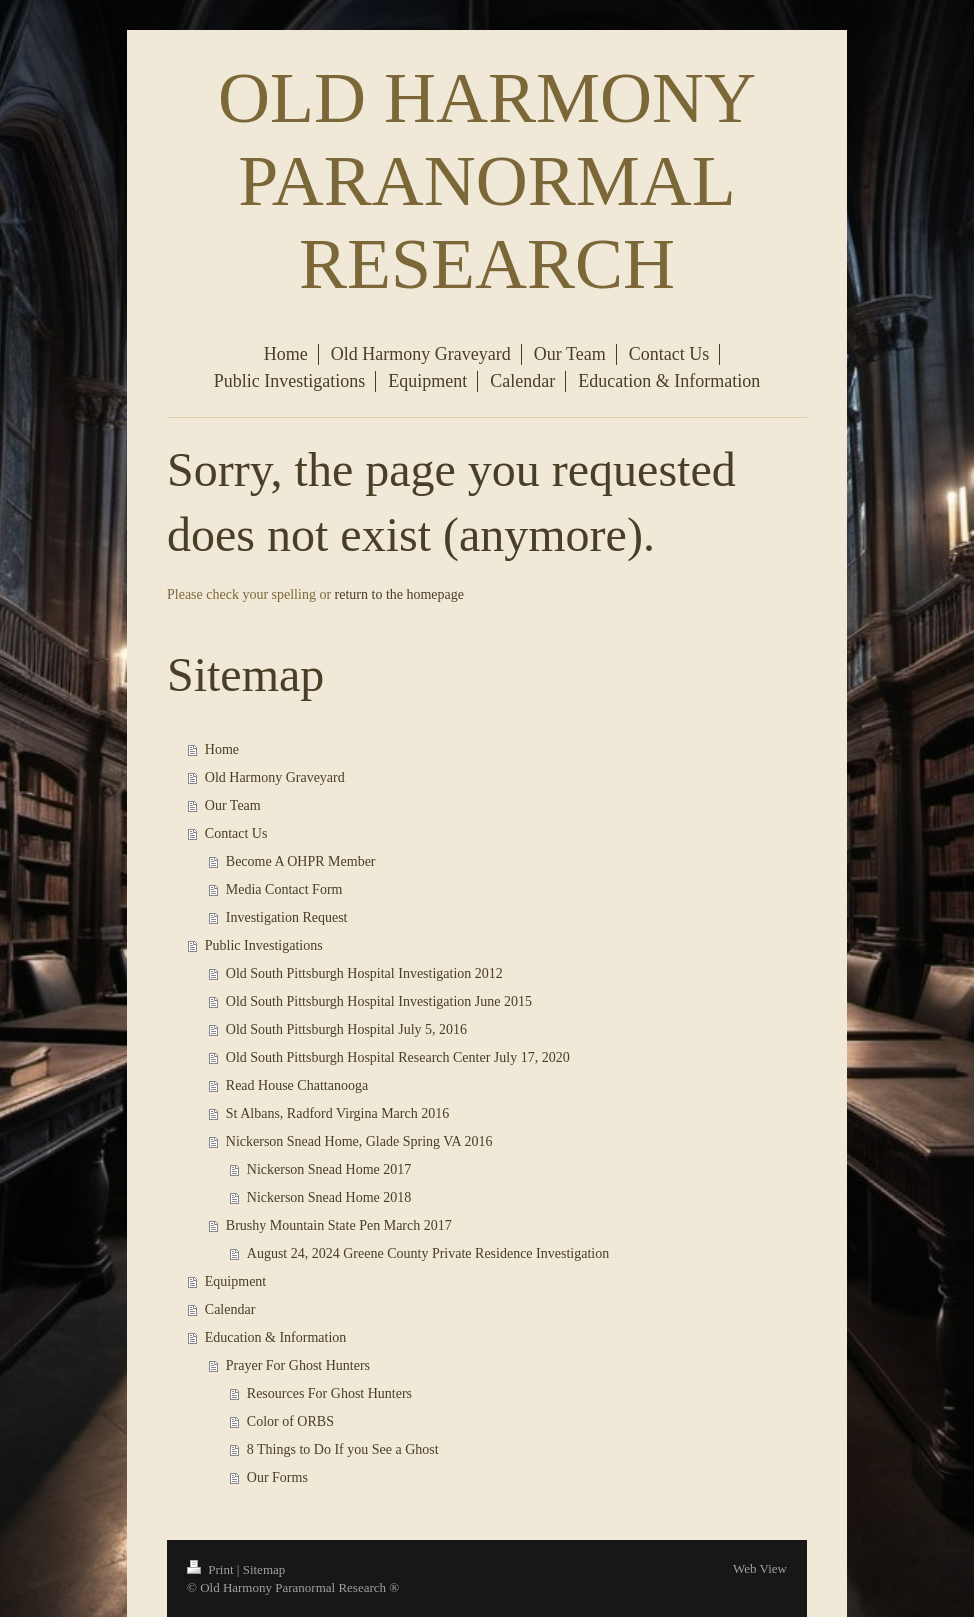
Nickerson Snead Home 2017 (329, 1169)
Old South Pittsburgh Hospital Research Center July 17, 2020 (398, 1057)
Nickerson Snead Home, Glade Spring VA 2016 (359, 1141)
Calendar (230, 1309)
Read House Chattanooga (297, 1085)
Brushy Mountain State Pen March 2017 (339, 1225)
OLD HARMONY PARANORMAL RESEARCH (487, 181)
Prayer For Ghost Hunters (298, 1365)
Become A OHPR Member (301, 861)
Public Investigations (264, 945)
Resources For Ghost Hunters (329, 1393)
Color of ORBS (290, 1421)
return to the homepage (399, 594)
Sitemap (264, 1569)
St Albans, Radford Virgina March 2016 (337, 1113)
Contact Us (236, 833)
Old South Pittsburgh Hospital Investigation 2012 (364, 973)
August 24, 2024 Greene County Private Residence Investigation (428, 1253)
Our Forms (277, 1477)
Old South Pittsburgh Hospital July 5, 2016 (346, 1029)
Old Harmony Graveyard (275, 777)
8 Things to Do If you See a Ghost (343, 1449)
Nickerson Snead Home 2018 (329, 1197)
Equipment (235, 1281)
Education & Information (276, 1337)
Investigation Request (287, 917)
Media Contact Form (284, 889)
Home (222, 749)
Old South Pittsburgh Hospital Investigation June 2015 (379, 1001)
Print (212, 1569)
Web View (760, 1568)
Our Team (233, 805)
